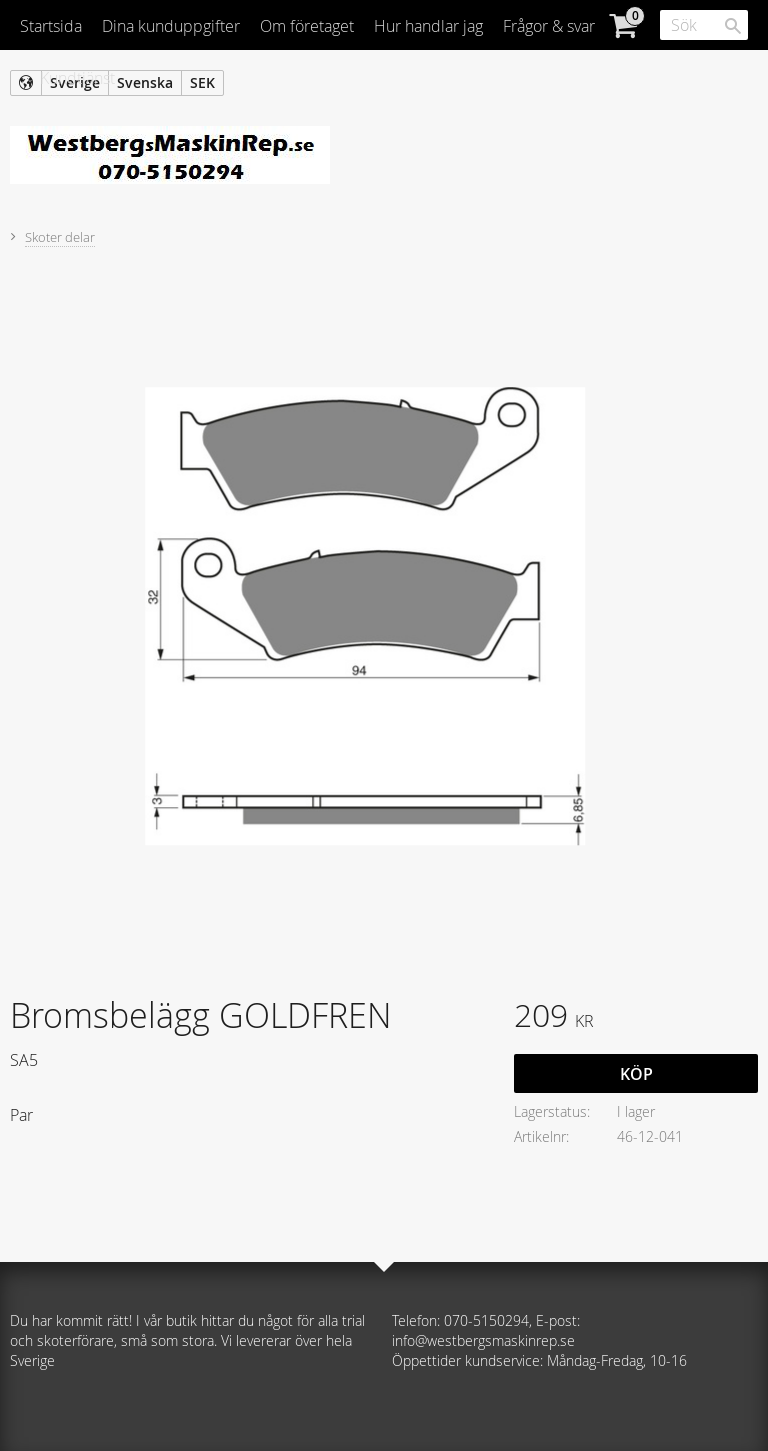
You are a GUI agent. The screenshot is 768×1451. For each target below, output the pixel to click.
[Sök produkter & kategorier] (704, 25)
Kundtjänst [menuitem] (77, 78)
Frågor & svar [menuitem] (549, 26)
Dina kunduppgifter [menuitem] (171, 26)
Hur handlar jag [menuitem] (428, 26)
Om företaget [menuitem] (307, 26)
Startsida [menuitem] (51, 26)
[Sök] (733, 26)
